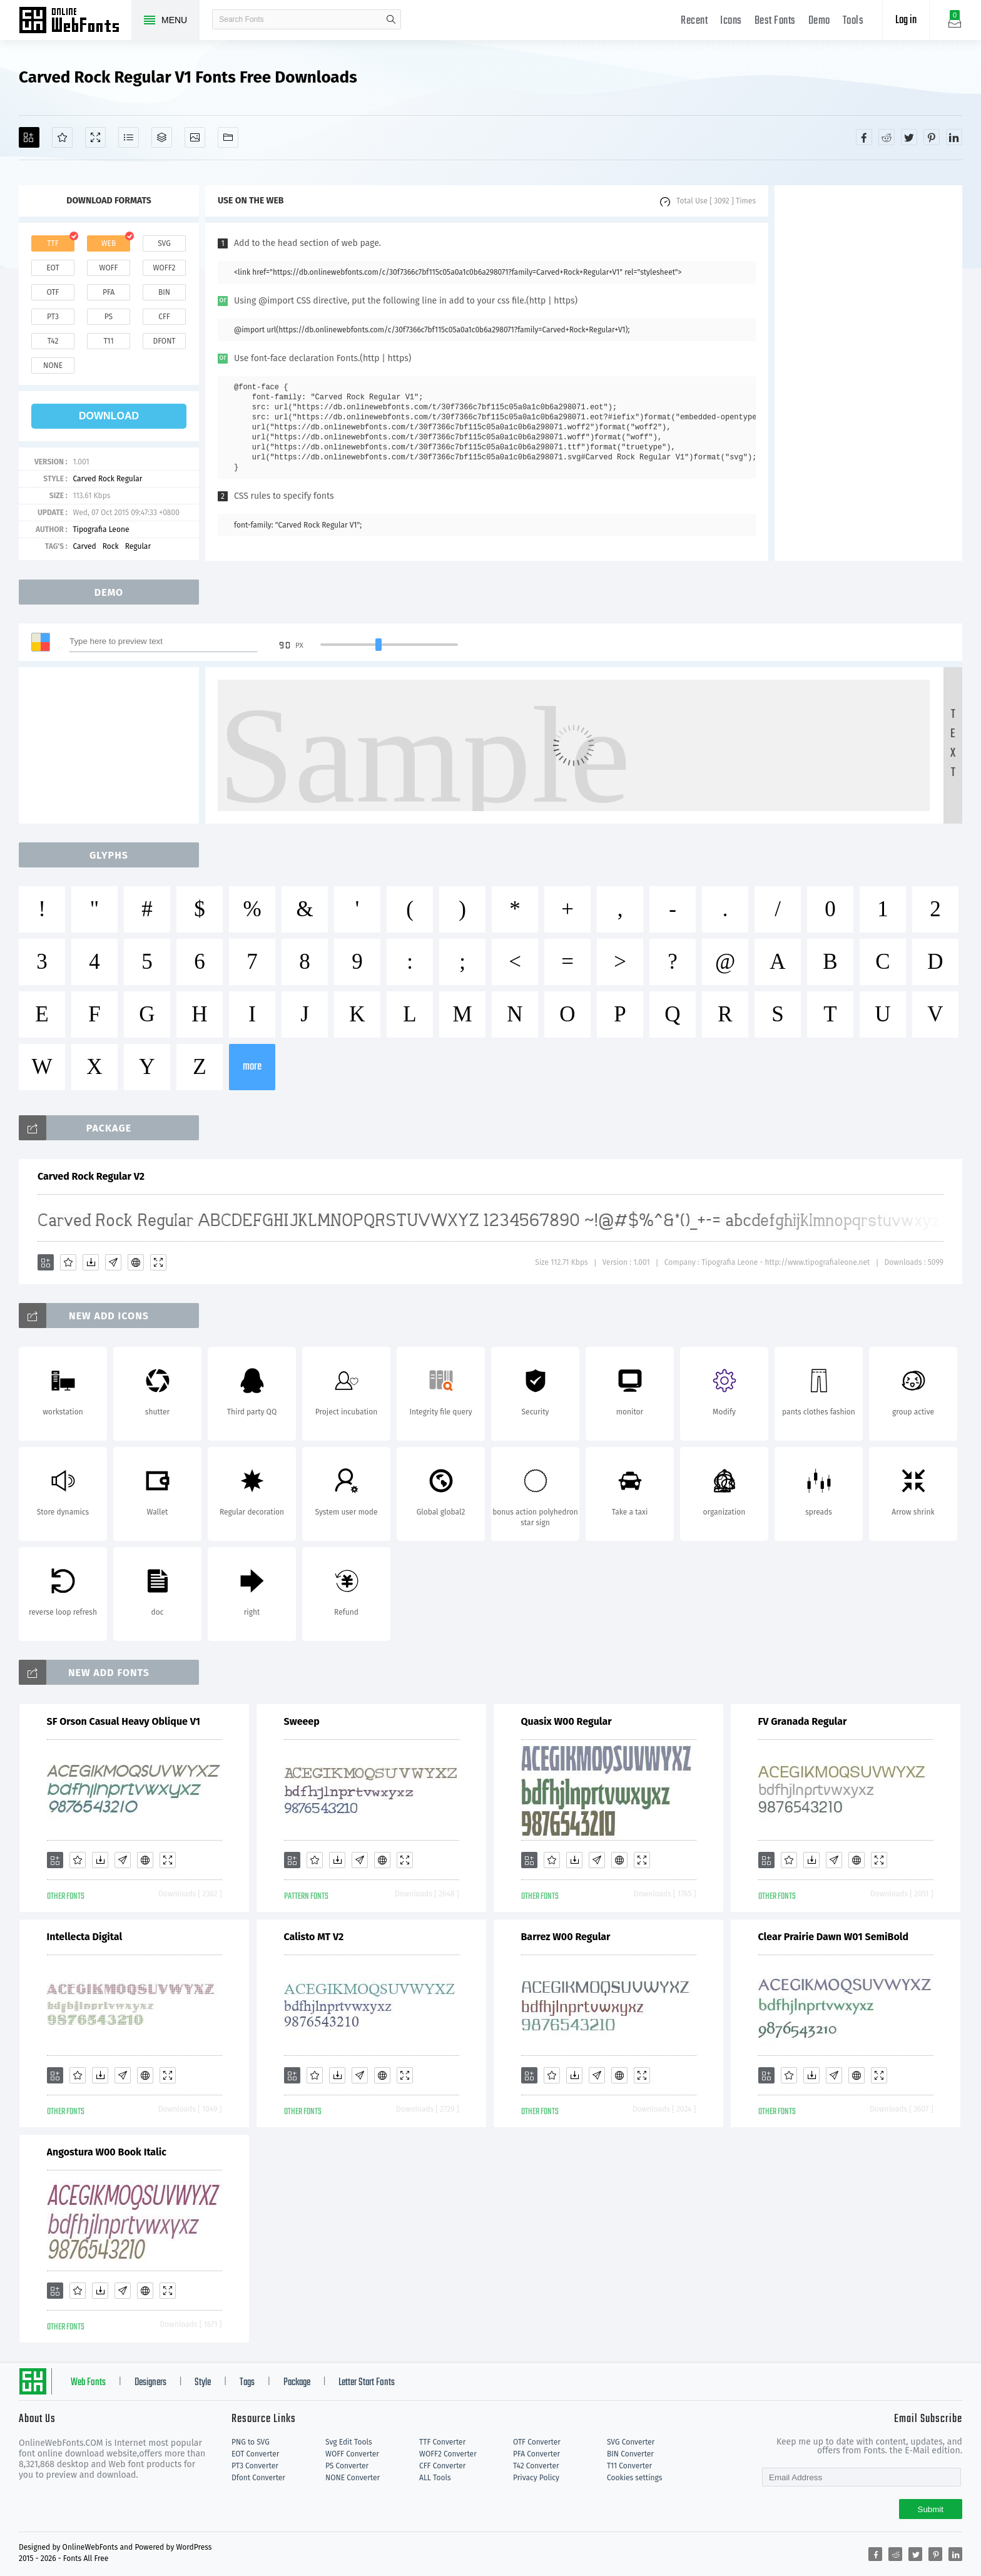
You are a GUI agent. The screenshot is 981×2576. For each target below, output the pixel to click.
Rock (111, 546)
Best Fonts (775, 21)
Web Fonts (88, 2382)
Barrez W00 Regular (566, 1937)
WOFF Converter (352, 2454)
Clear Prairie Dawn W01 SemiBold (833, 1937)
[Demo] (95, 137)
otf (53, 292)
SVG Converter (630, 2442)
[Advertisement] (868, 373)
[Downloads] (91, 1262)
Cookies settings (634, 2477)
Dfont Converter (258, 2477)
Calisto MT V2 (314, 1937)
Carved (84, 546)
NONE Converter (352, 2477)
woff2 (164, 267)
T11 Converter (629, 2465)
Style (203, 2382)
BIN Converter (630, 2454)
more (252, 1067)
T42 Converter (536, 2465)
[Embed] (136, 1262)
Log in (906, 20)
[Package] (161, 137)
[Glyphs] (128, 137)
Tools (853, 21)
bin (164, 292)
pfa (108, 292)
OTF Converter (537, 2442)
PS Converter (347, 2465)
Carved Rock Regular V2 (91, 1176)
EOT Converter (255, 2454)
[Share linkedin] (954, 137)
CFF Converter (442, 2465)
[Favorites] (62, 137)
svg (164, 243)
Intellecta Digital (85, 1937)
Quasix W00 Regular (566, 1721)
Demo (819, 21)
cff (164, 316)
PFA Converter (536, 2454)
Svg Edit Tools (348, 2442)
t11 (108, 341)
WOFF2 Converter (448, 2454)
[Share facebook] (864, 137)
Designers (150, 2382)
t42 (53, 341)
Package (296, 2382)
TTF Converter (442, 2442)
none (53, 365)
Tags (247, 2382)
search (391, 19)
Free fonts (75, 21)
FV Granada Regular (802, 1721)
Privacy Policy (536, 2477)
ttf (52, 243)
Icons (731, 21)
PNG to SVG (250, 2442)
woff (108, 267)
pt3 (53, 316)
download (109, 416)
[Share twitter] (909, 137)
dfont (164, 341)
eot (52, 267)
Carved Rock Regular (107, 478)
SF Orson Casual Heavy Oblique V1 (123, 1721)
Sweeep (302, 1721)
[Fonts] (228, 137)
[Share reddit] (886, 137)
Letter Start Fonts (366, 2382)
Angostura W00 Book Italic (106, 2152)
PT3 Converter (254, 2465)
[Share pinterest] (931, 137)
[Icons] (195, 137)
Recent (694, 21)
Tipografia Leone (101, 529)
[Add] (29, 137)
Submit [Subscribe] (930, 2509)
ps (108, 316)
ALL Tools (435, 2477)
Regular (138, 546)
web (108, 243)
